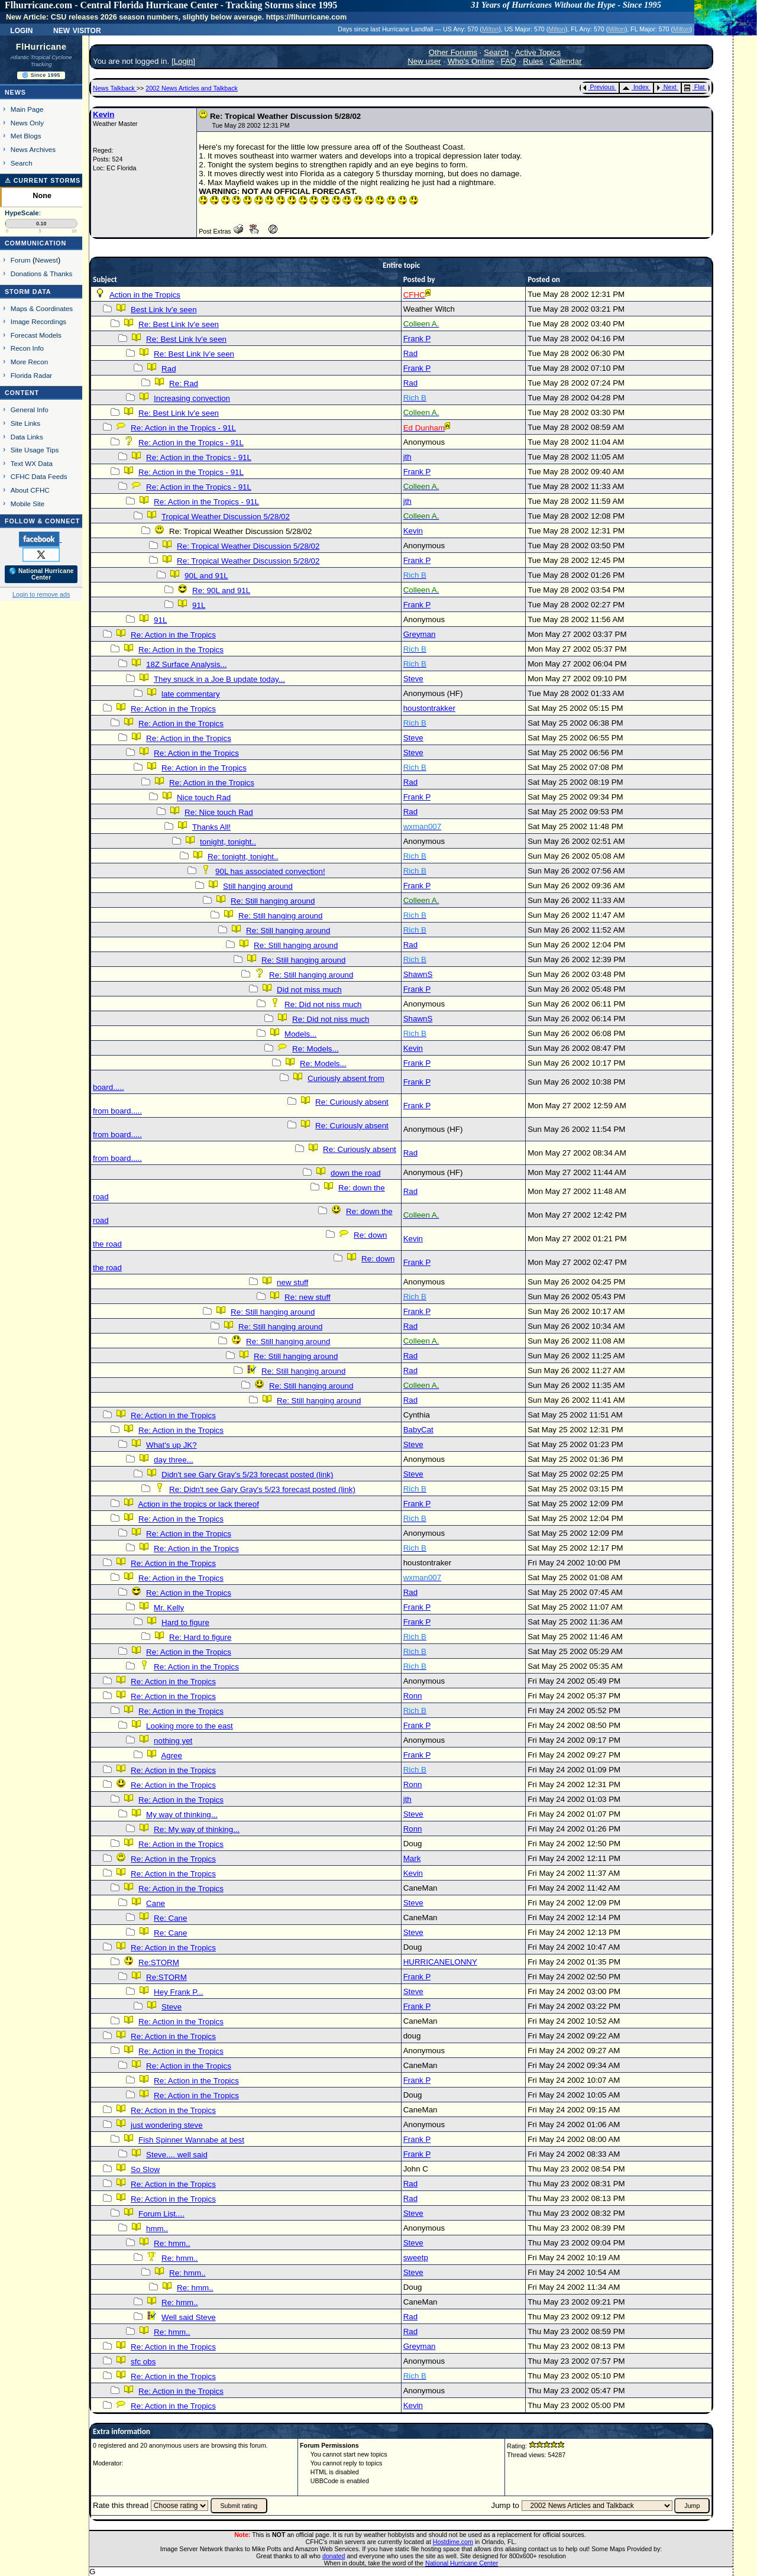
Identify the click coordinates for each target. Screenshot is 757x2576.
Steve (413, 678)
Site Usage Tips (35, 450)
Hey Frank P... (178, 1992)
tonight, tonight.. (228, 841)
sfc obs (143, 2361)
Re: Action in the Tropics (173, 634)
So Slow (145, 2169)
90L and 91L (206, 575)
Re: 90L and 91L (221, 590)
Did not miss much (309, 989)
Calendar (566, 61)
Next (666, 86)
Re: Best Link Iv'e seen (178, 324)
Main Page (27, 109)
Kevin (103, 114)
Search (22, 163)
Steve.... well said (177, 2154)
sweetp (415, 2257)
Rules (533, 61)
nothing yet (173, 1740)
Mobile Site (28, 503)
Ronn (412, 1695)
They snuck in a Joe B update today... (219, 679)
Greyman (419, 634)
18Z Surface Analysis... (186, 664)
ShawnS (418, 974)
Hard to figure (185, 1622)
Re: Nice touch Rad (219, 812)
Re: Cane (170, 1918)
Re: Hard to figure (200, 1637)
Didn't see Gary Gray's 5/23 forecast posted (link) (247, 1474)
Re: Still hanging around (273, 901)
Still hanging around (258, 886)
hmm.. (157, 2228)
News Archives (33, 149)
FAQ (509, 61)
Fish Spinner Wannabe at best (191, 2139)
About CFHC (30, 490)
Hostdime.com (453, 2541)
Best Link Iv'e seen (163, 309)
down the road (355, 1173)
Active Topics (538, 52)
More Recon (29, 361)
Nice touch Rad (204, 797)
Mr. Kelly (169, 1607)
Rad (410, 353)
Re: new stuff (307, 1297)
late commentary (190, 694)
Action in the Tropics (144, 294)
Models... (300, 1034)
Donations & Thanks (42, 273)
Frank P (417, 338)
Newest (46, 260)
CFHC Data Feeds (39, 476)
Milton (490, 29)
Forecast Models (36, 335)
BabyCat (418, 1429)
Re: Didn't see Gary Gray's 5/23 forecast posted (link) (262, 1489)
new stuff (292, 1282)
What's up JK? (171, 1445)
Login (21, 29)
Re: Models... (315, 1048)
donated (333, 2555)
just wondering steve (167, 2125)
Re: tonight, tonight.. (243, 856)
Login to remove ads (41, 594)
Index (635, 86)
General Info (29, 409)
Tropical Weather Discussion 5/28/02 (225, 516)
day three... (173, 1459)
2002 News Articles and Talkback (191, 88)
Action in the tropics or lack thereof (198, 1504)
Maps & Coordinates (42, 308)
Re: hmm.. (172, 2243)
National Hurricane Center (461, 2563)
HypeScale (22, 212)
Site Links (25, 423)
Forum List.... (161, 2213)
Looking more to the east (189, 1725)
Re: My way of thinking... (197, 1829)
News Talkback (115, 88)
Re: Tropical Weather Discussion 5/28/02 (248, 546)
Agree (171, 1755)
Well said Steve (188, 2317)
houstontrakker (429, 708)
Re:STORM (158, 1962)
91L (198, 605)
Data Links (27, 437)
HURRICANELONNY (440, 1961)
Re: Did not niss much (322, 1004)
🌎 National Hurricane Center (41, 574)
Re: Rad (183, 383)
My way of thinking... (182, 1814)
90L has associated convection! (270, 871)
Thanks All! (211, 827)
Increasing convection (192, 398)
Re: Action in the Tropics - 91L (183, 427)
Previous (598, 86)
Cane (155, 1903)
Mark (412, 1858)
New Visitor (77, 29)
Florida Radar (32, 375)
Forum (21, 260)
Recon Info (27, 348)
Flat (694, 86)
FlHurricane (41, 46)
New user (424, 61)
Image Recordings (38, 321)
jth (407, 456)
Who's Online (471, 61)
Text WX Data (32, 463)
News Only (27, 123)
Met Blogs (26, 136)
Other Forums (453, 52)
